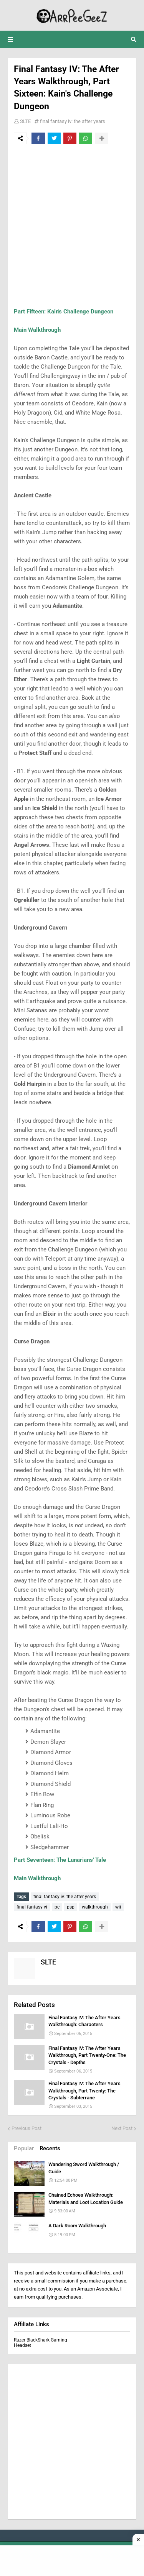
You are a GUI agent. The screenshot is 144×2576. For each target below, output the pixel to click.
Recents (50, 2148)
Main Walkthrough (37, 329)
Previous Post (26, 2128)
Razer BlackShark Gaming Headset (40, 2342)
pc (57, 1907)
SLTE (25, 121)
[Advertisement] (72, 225)
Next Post (121, 2128)
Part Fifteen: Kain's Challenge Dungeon (63, 311)
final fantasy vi (32, 1907)
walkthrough (95, 1907)
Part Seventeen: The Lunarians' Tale (60, 1859)
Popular (24, 2148)
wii (118, 1907)
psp (70, 1907)
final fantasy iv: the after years (72, 121)
